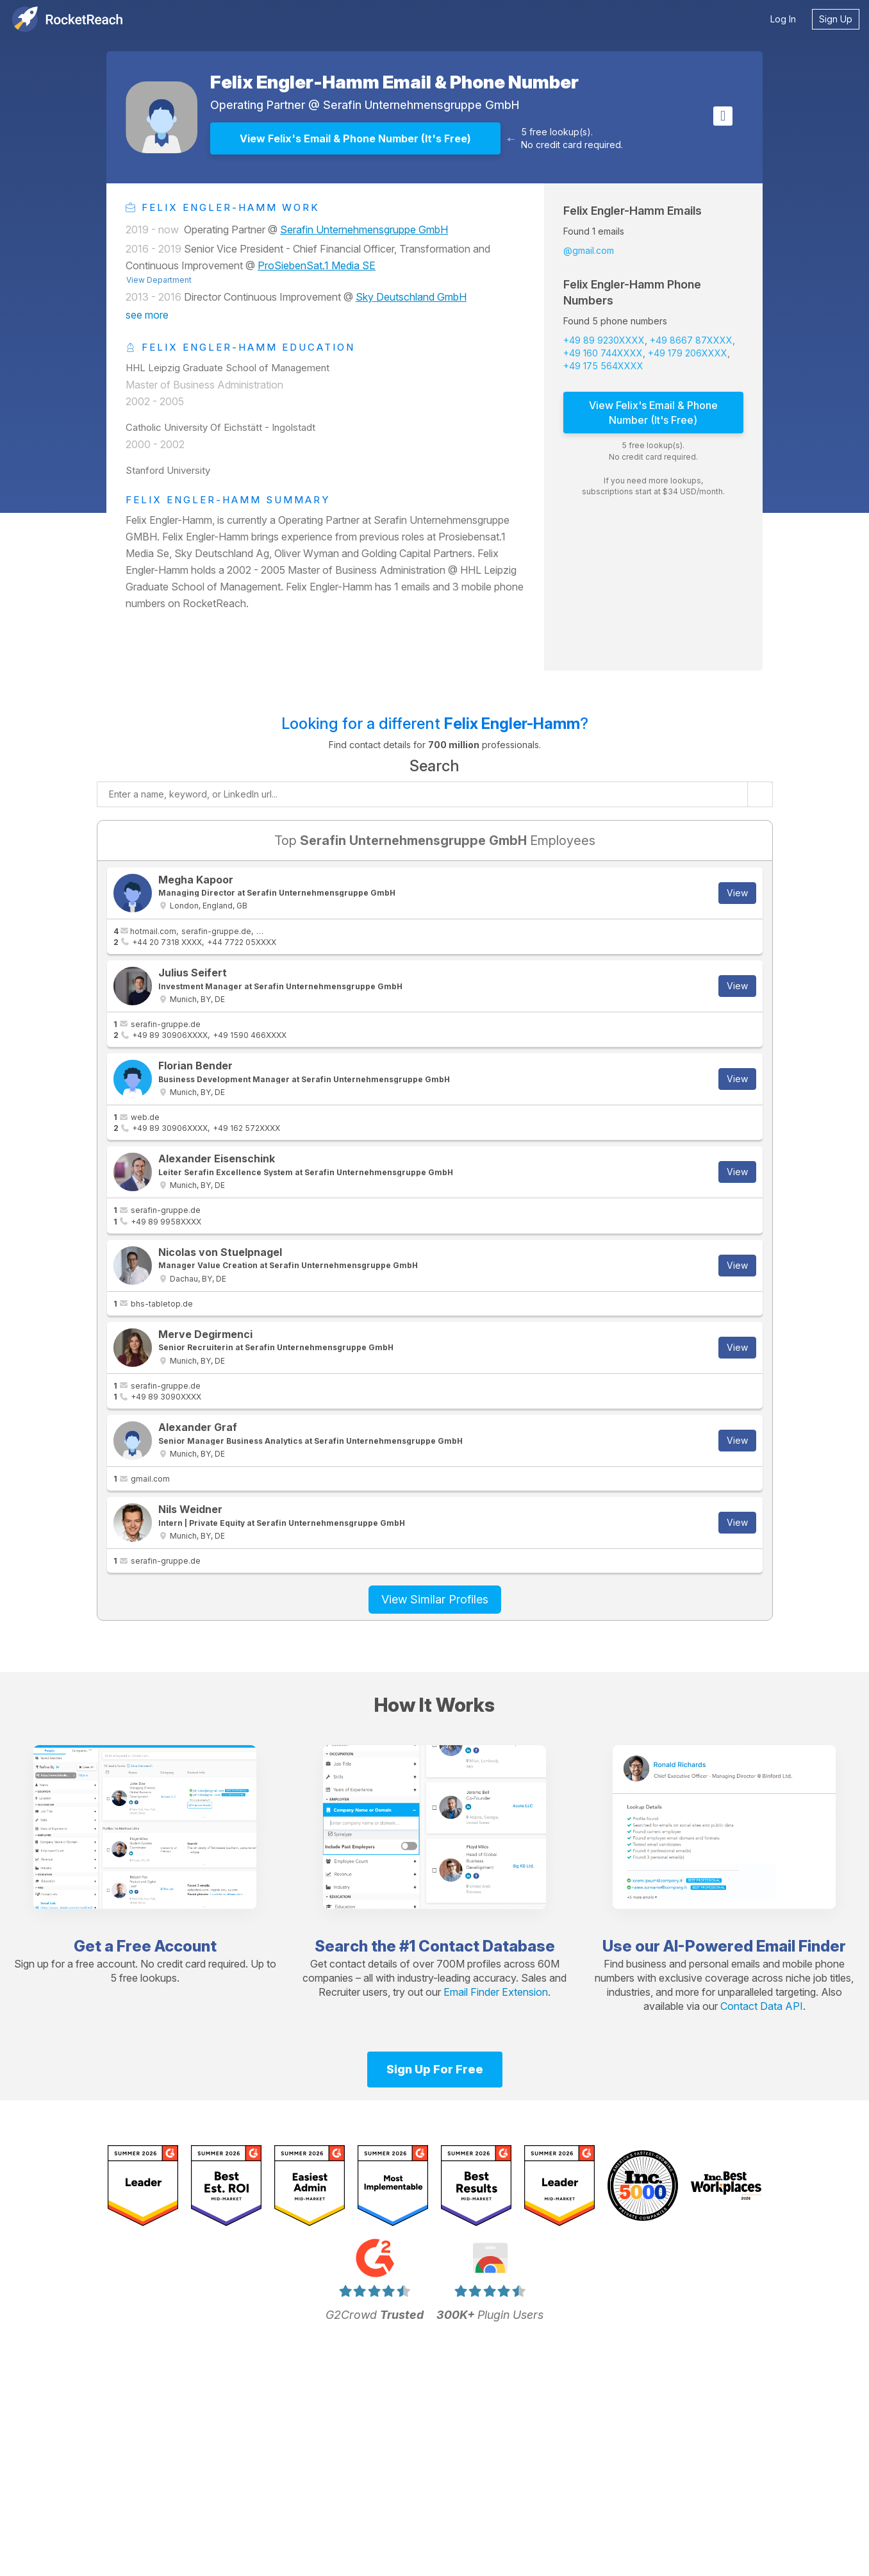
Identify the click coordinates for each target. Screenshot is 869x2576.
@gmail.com (588, 250)
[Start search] (760, 794)
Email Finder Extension (495, 1992)
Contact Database (486, 1946)
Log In (783, 18)
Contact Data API (761, 2006)
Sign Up (835, 18)
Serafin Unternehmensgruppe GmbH (421, 105)
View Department (159, 280)
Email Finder (801, 1946)
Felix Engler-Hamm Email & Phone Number (394, 82)
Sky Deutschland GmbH (411, 296)
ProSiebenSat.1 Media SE (317, 265)
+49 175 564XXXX (603, 365)
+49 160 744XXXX (603, 352)
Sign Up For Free (434, 2069)
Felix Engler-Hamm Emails (632, 210)
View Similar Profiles (434, 1599)
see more (147, 314)
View (737, 892)
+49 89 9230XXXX (604, 340)
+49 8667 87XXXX (691, 340)
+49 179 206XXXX (687, 352)
